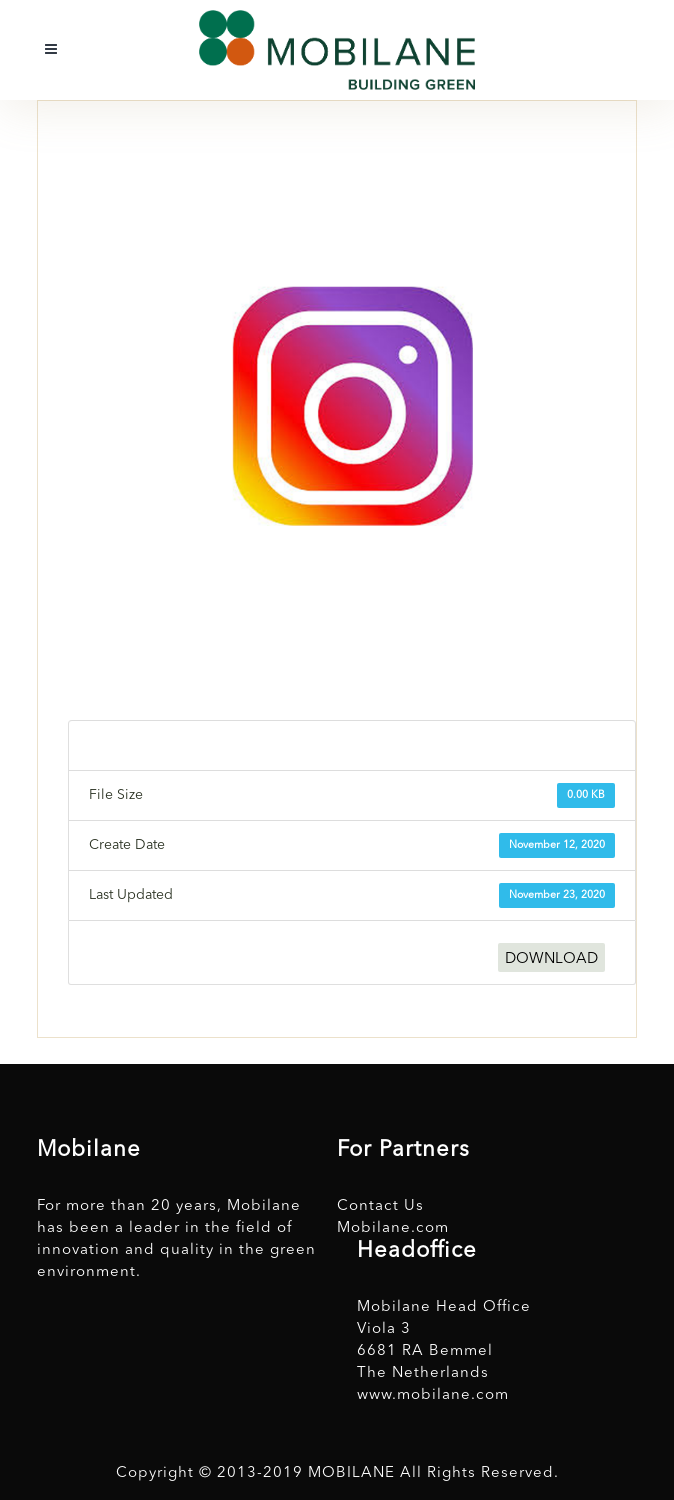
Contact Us (380, 1206)
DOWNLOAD (551, 959)
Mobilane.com (393, 1228)
